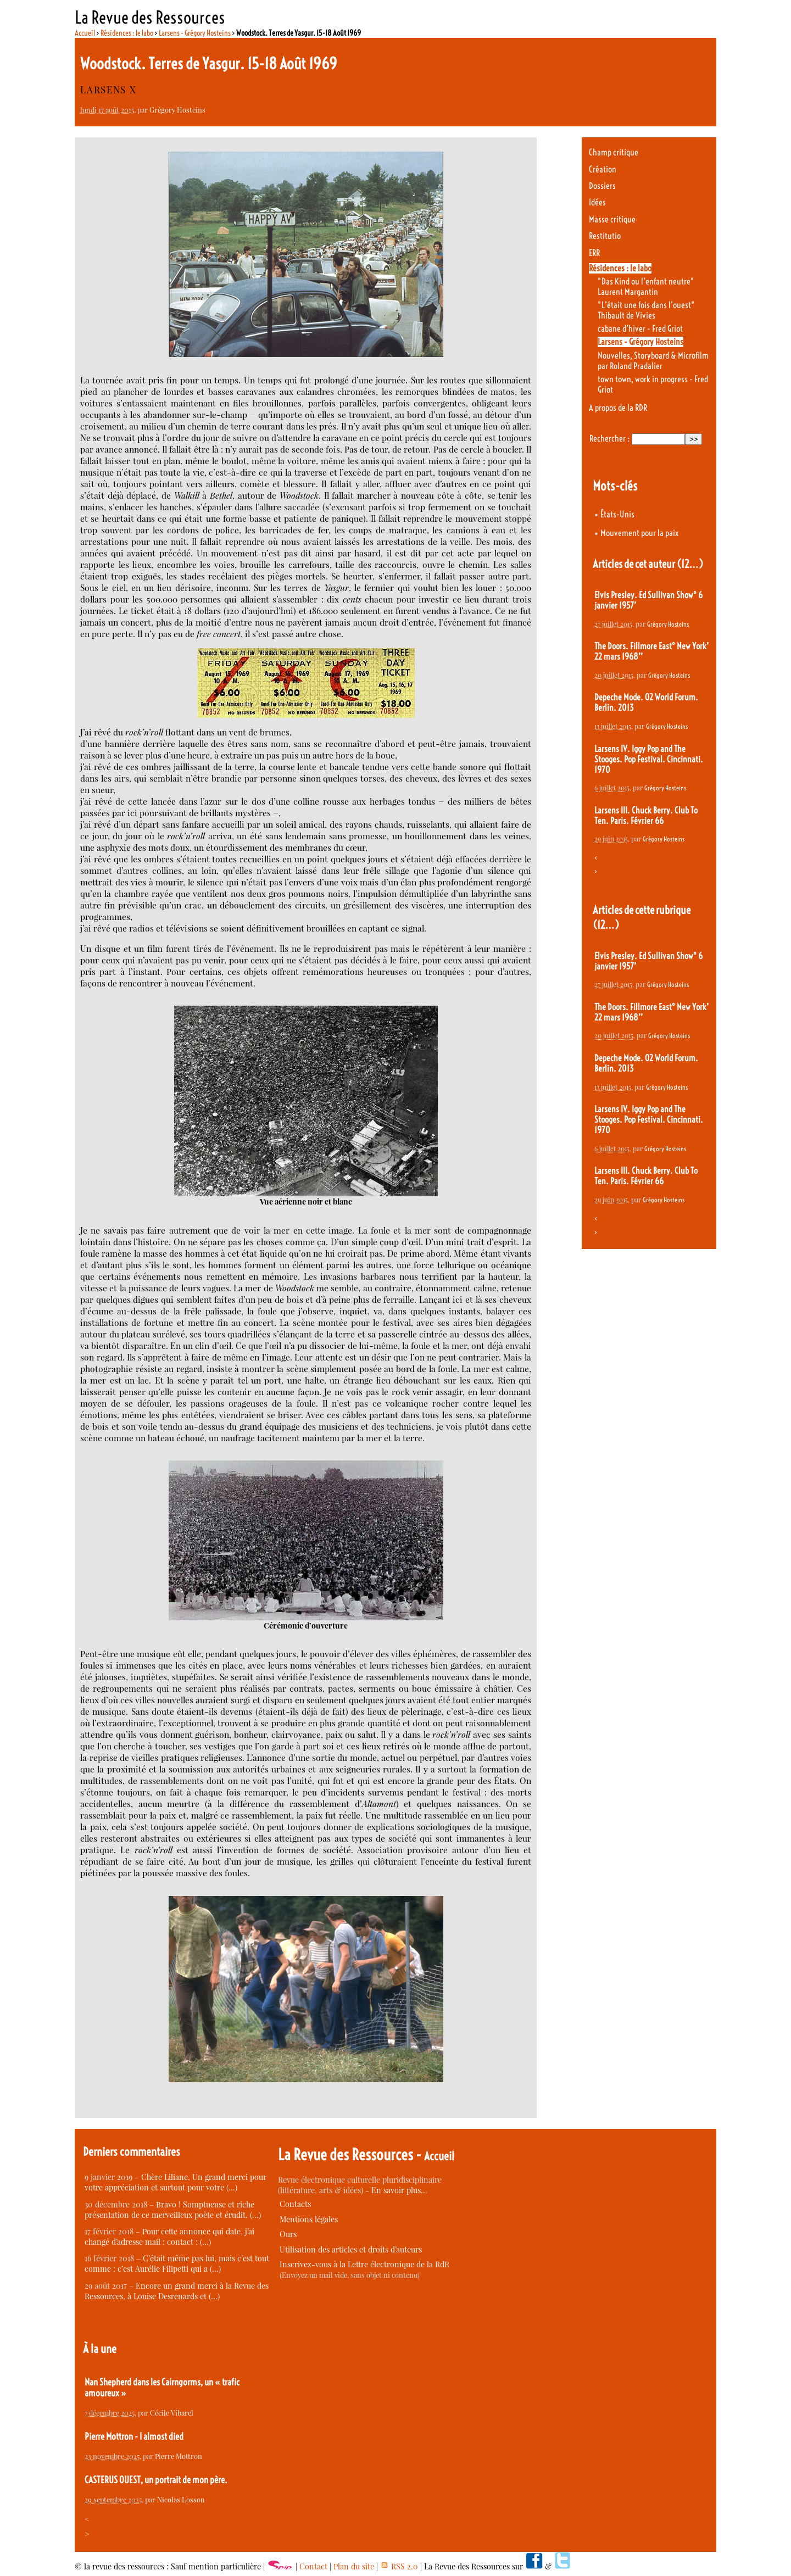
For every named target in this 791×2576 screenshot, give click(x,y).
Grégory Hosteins (177, 109)
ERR (594, 253)
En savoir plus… (399, 2190)
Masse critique (612, 219)
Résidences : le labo (127, 33)
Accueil (85, 33)
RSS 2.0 (399, 2566)
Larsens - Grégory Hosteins (195, 33)
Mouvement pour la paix (639, 533)
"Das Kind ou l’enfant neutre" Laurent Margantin (646, 286)
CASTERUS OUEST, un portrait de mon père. (156, 2479)
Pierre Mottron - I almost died (134, 2436)
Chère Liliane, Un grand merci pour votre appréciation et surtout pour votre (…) (175, 2182)
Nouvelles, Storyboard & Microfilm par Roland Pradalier (653, 360)
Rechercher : (609, 438)
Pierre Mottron (178, 2456)
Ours (288, 2234)
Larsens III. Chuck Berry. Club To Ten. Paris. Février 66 (646, 815)
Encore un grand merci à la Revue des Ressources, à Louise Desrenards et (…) (177, 2291)
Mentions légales (309, 2219)
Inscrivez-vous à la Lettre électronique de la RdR (364, 2264)
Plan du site (353, 2566)
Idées (597, 202)
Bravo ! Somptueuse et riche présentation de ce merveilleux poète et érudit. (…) (173, 2209)
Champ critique (613, 152)
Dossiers (602, 186)
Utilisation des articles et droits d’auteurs (351, 2249)
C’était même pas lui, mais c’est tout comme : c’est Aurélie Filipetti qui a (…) (177, 2263)
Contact (313, 2566)
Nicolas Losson (181, 2499)
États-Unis (617, 514)
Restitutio (605, 236)
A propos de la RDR (618, 408)
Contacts (295, 2204)
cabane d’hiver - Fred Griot (640, 329)
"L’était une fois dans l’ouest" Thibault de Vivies (646, 310)
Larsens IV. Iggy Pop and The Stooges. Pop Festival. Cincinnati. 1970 (648, 759)
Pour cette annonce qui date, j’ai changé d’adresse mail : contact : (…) (169, 2236)
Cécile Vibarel (171, 2412)
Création (602, 169)
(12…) (690, 564)
